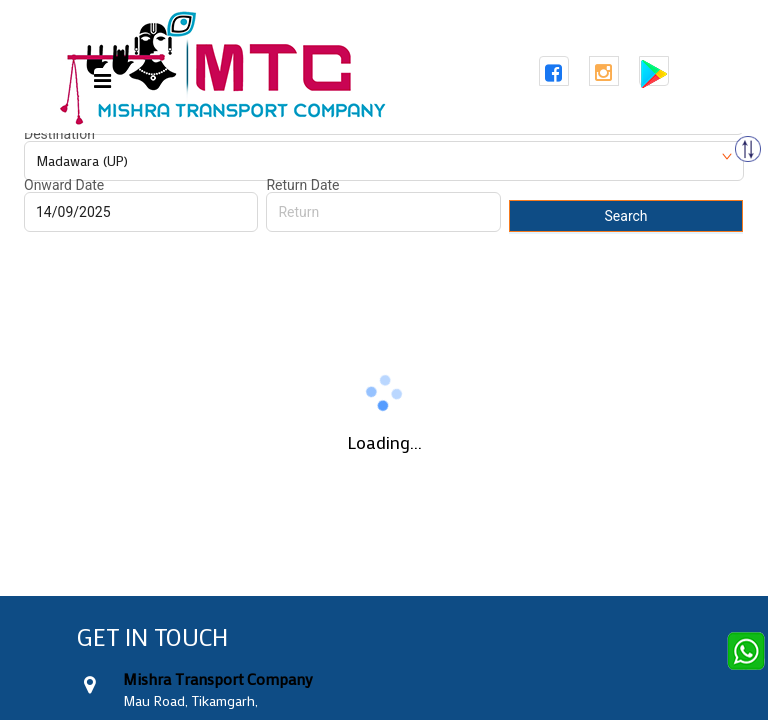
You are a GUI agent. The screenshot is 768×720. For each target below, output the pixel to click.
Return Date (302, 185)
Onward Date (64, 185)
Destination (59, 134)
